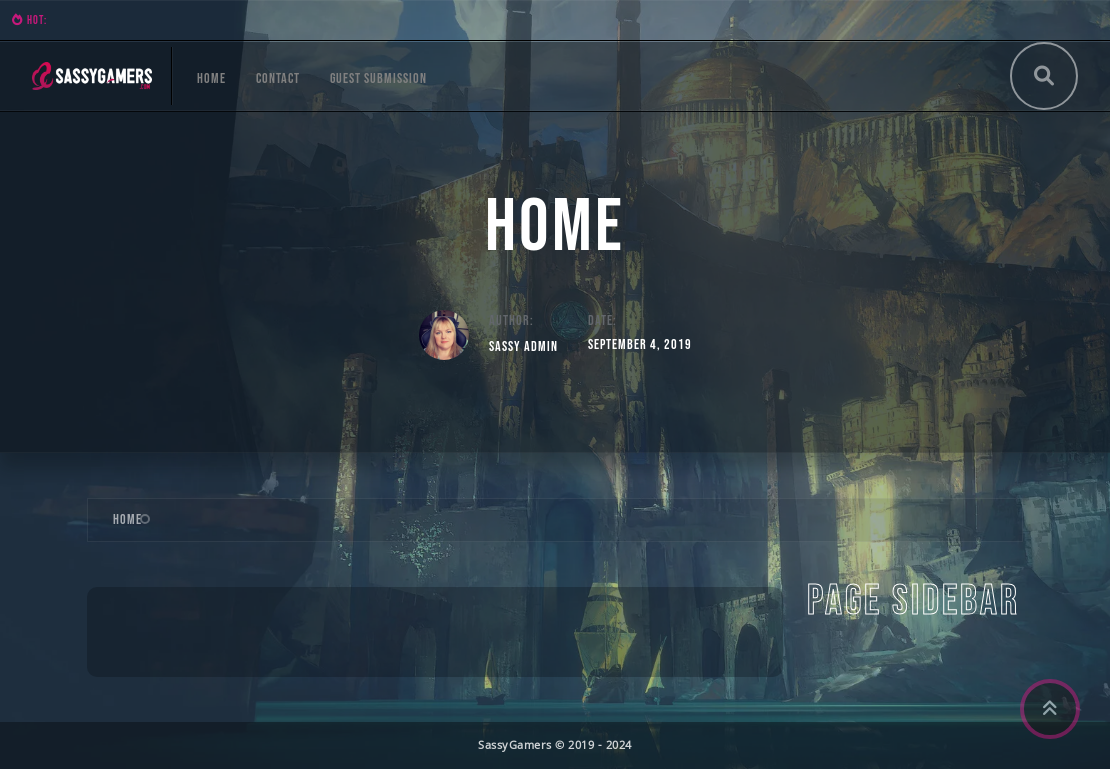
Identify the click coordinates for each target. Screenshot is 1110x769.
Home (211, 78)
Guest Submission (378, 78)
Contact (278, 78)
